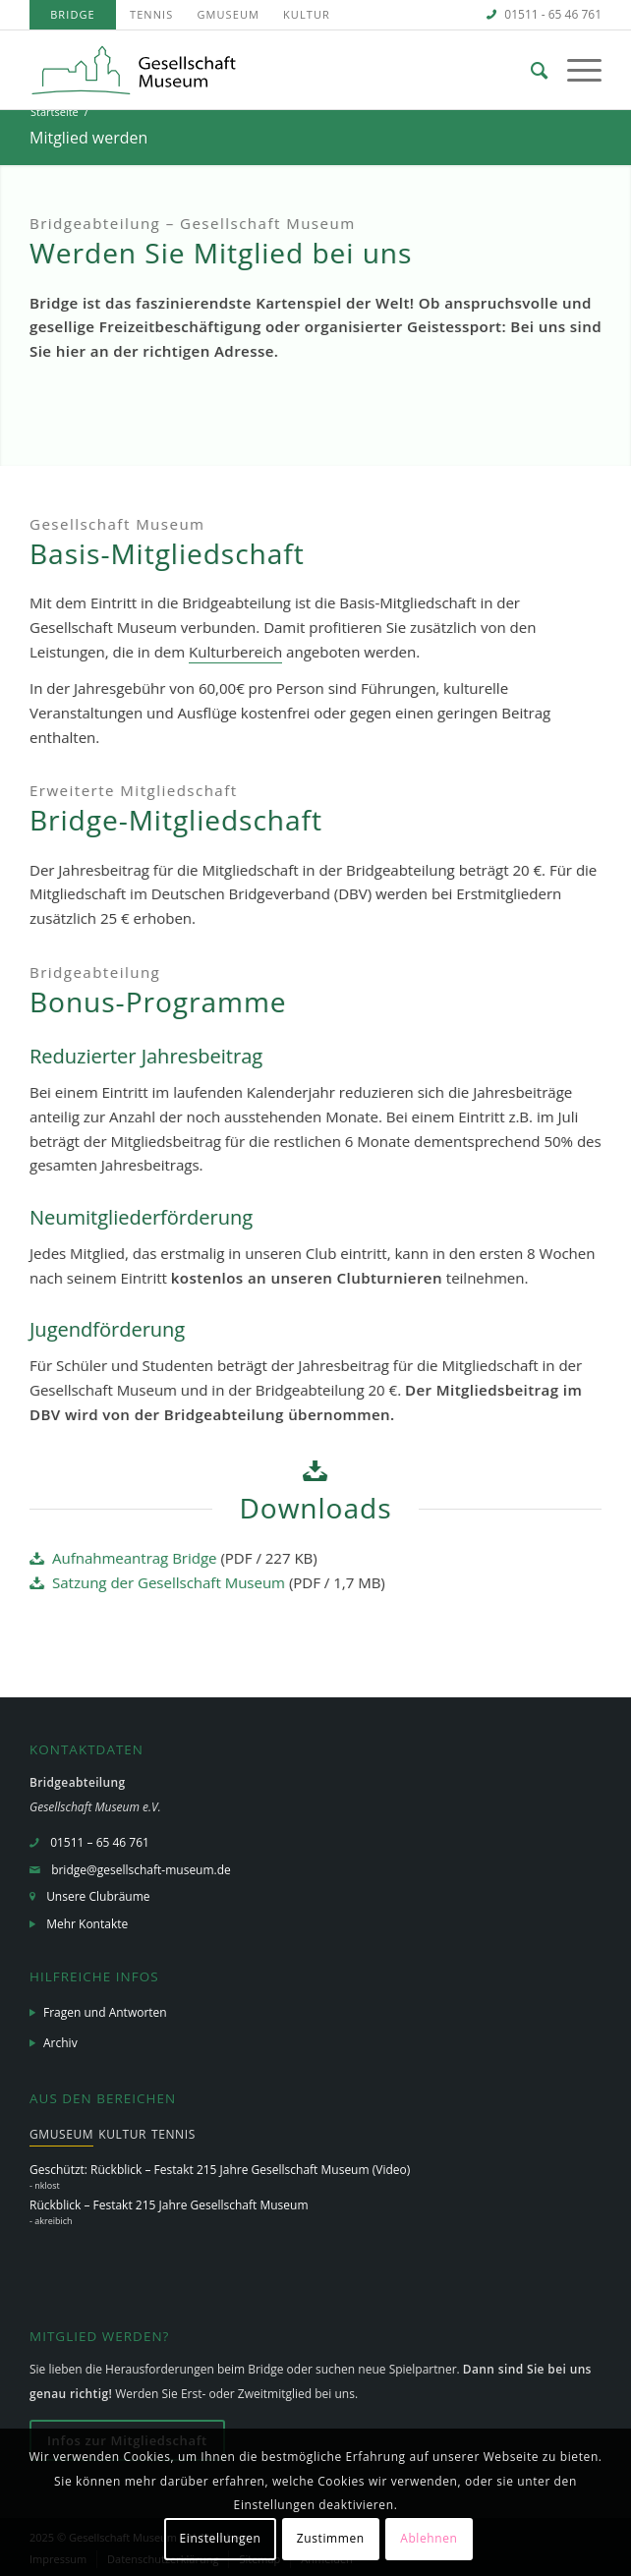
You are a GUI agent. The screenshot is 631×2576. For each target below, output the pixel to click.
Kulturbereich (235, 651)
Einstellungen (219, 2538)
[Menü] (574, 69)
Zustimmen (331, 2538)
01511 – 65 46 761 (99, 1842)
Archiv (60, 2042)
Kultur (306, 14)
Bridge (72, 14)
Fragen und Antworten (105, 2012)
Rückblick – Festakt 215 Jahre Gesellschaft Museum (169, 2205)
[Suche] (529, 69)
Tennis (151, 14)
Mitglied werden (88, 137)
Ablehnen (428, 2538)
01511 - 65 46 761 (553, 14)
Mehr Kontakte (87, 1924)
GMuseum (228, 14)
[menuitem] (72, 14)
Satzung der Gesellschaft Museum (168, 1582)
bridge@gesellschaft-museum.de (141, 1869)
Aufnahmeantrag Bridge (134, 1558)
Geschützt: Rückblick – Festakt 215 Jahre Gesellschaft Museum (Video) (219, 2169)
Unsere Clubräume (97, 1896)
